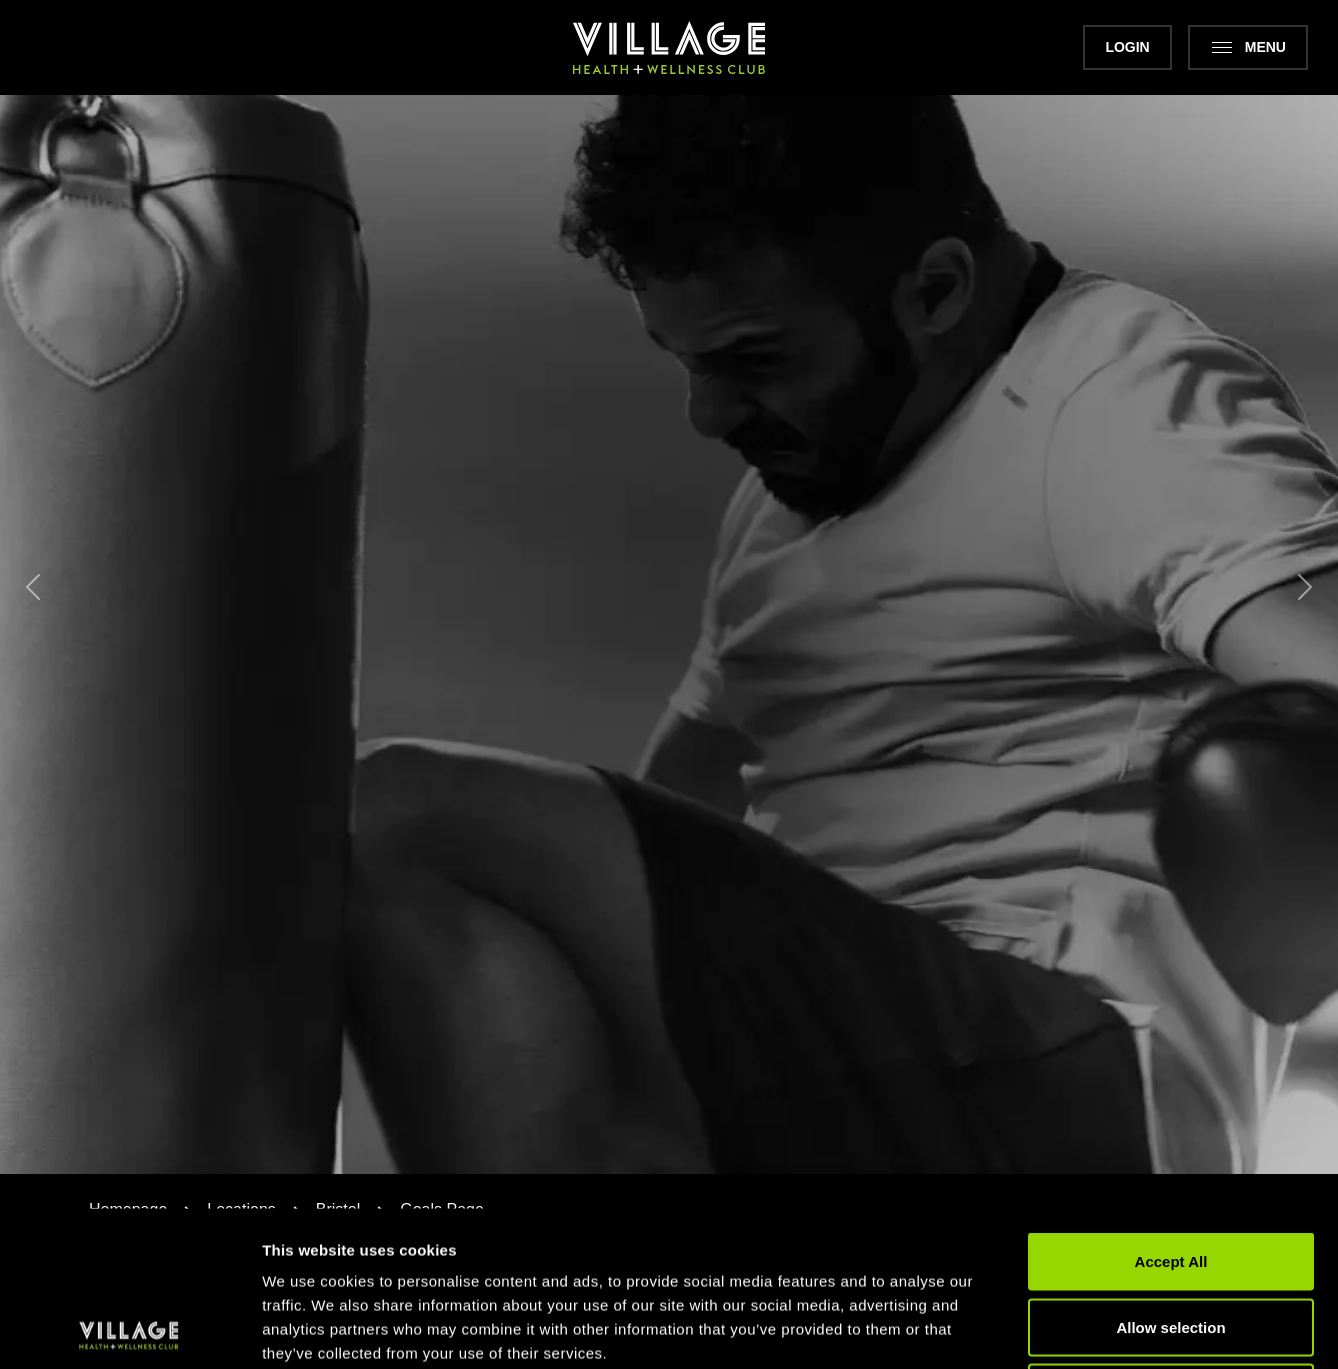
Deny (1171, 1237)
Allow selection (1170, 1172)
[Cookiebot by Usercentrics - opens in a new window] (129, 1330)
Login (1127, 47)
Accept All (1171, 1106)
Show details (1049, 1329)
